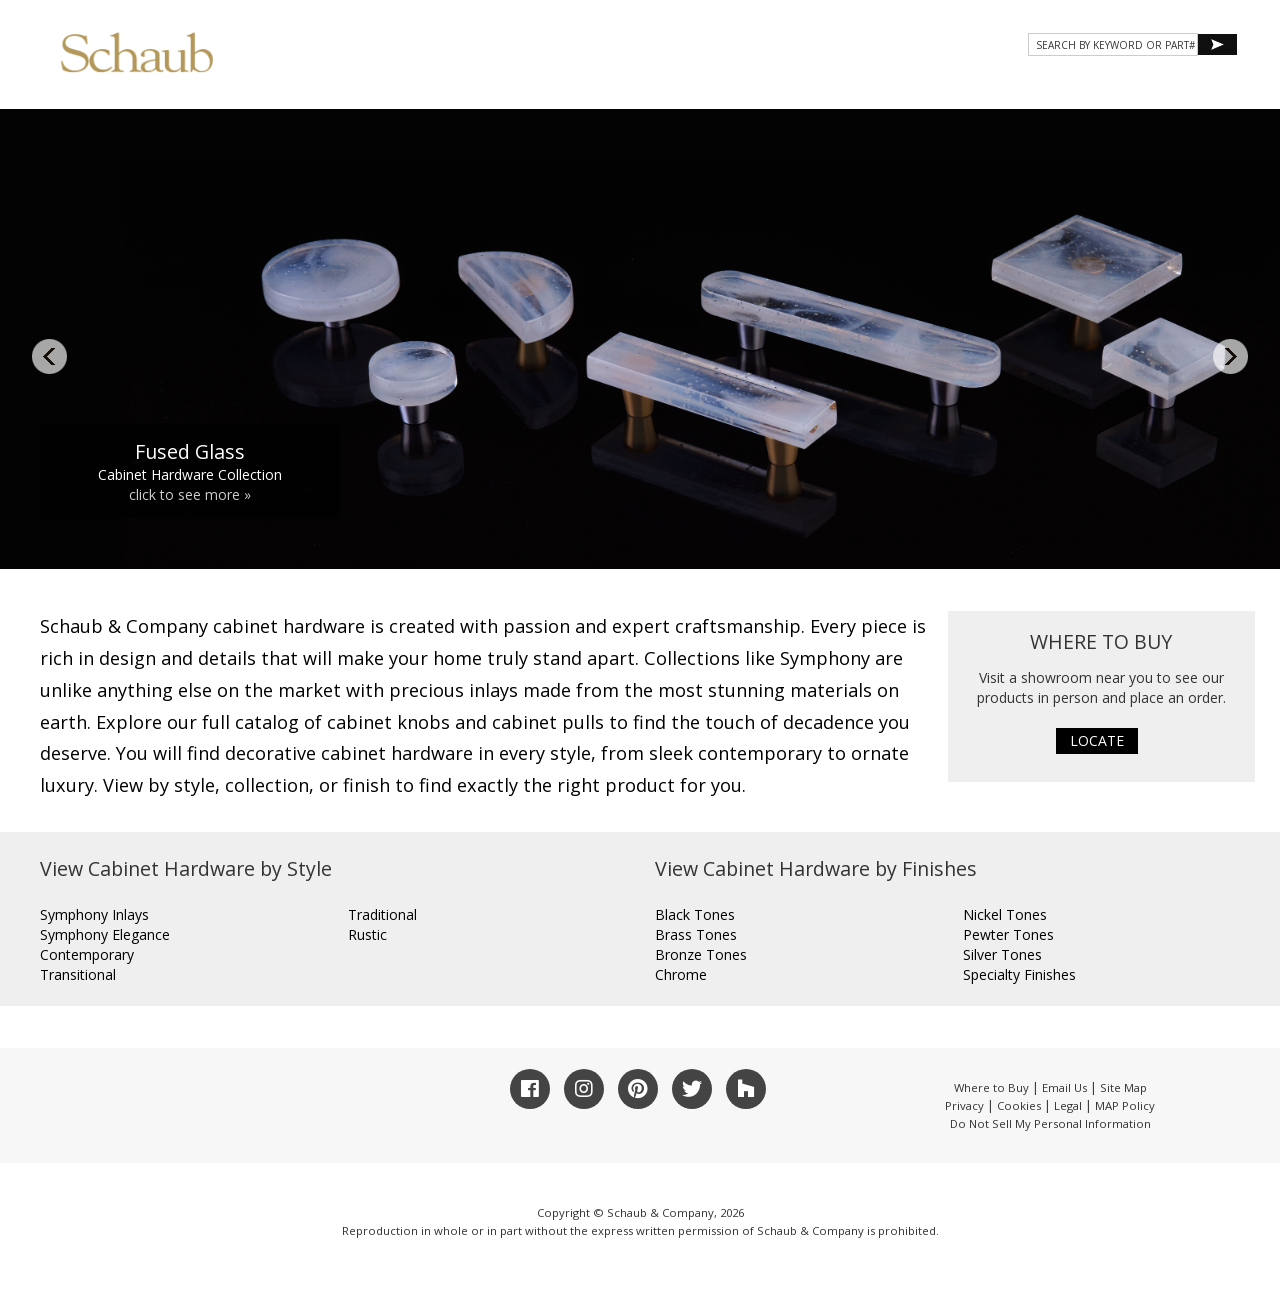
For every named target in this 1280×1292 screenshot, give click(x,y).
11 (831, 535)
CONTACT (1072, 87)
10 (808, 535)
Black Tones (695, 914)
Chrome (681, 974)
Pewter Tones (1008, 934)
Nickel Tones (1005, 914)
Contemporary (87, 954)
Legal (1068, 1105)
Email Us (1064, 1087)
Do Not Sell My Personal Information (1050, 1123)
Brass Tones (696, 934)
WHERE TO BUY (1178, 87)
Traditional (382, 914)
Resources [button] (968, 87)
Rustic (367, 934)
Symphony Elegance (105, 934)
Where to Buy (991, 1087)
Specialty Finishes (1019, 974)
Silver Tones (1002, 954)
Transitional (78, 974)
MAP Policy (1125, 1105)
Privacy (964, 1105)
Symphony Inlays (94, 914)
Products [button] (754, 87)
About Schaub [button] (629, 87)
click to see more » (190, 494)
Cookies (1019, 1105)
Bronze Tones (701, 954)
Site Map (1123, 1087)
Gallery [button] (860, 87)
